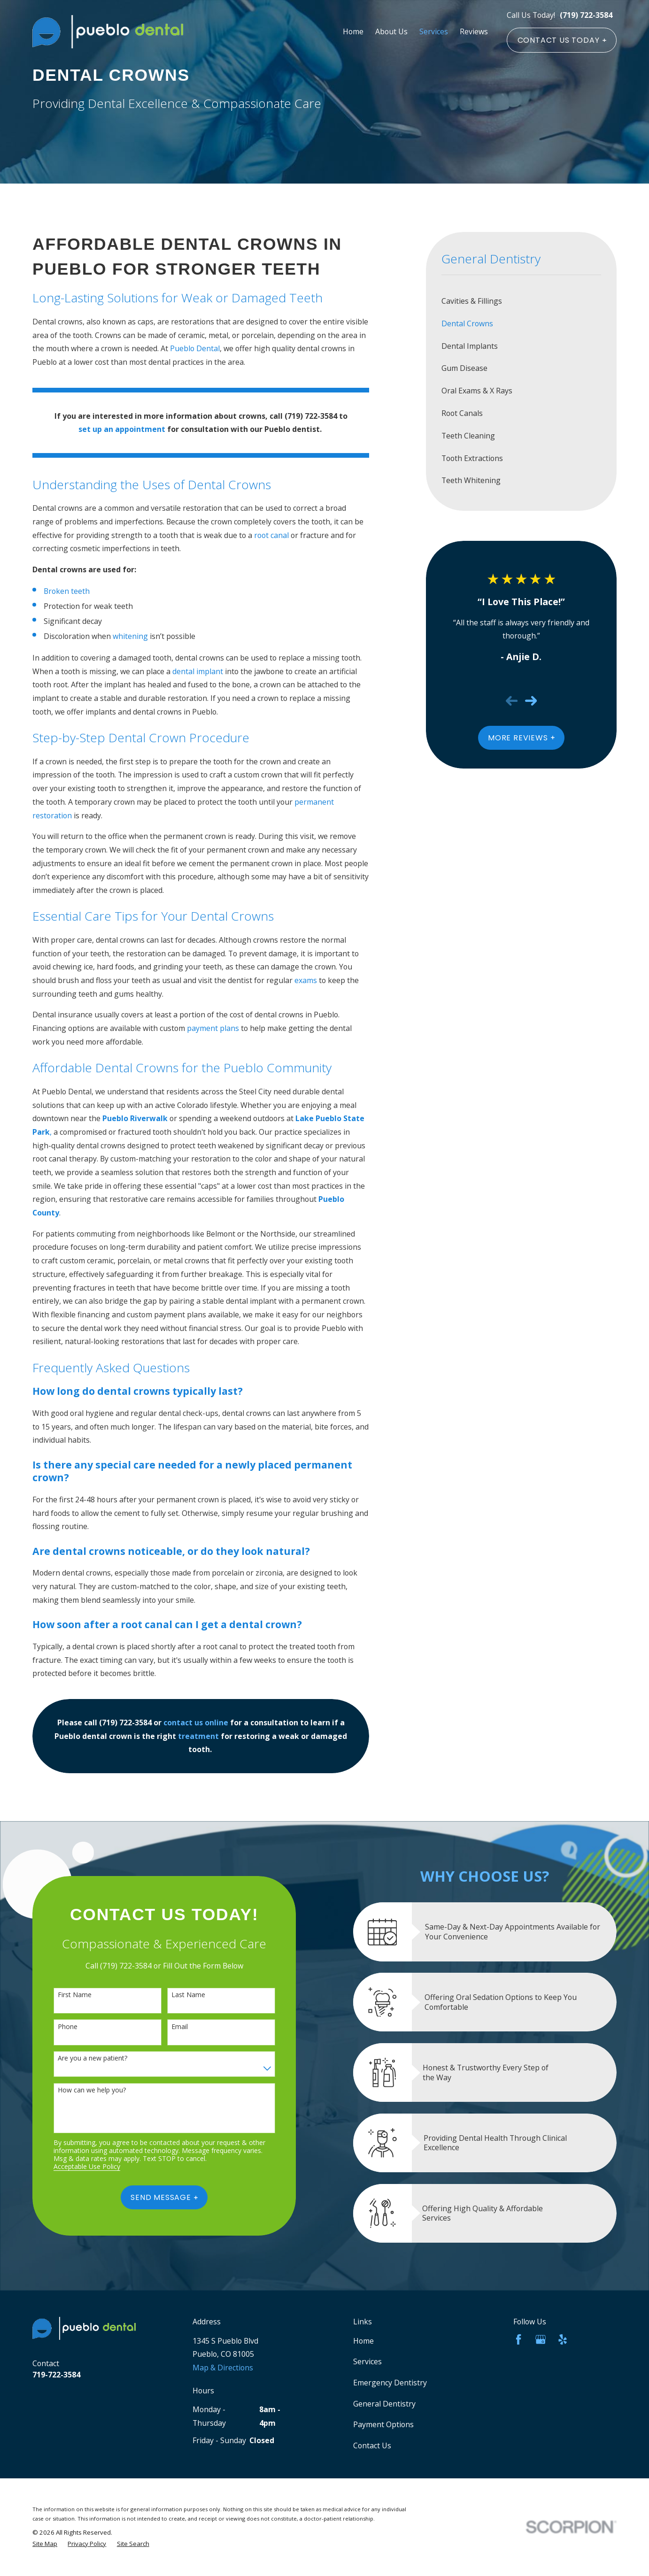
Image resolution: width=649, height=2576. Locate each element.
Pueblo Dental (195, 348)
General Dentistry (384, 2404)
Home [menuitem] (353, 31)
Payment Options (383, 2424)
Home (363, 2341)
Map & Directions (223, 2367)
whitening (130, 636)
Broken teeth (67, 591)
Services (367, 2361)
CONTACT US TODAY (562, 40)
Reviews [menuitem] (474, 31)
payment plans (213, 1028)
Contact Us (372, 2445)
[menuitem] (521, 301)
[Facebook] (518, 2339)
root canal (271, 535)
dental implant (197, 671)
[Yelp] (562, 2339)
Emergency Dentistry (390, 2382)
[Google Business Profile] (540, 2339)
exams (305, 980)
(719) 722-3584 (586, 15)
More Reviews (521, 737)
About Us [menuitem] (391, 31)
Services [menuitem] (433, 31)
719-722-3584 (56, 2374)
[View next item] (531, 701)
